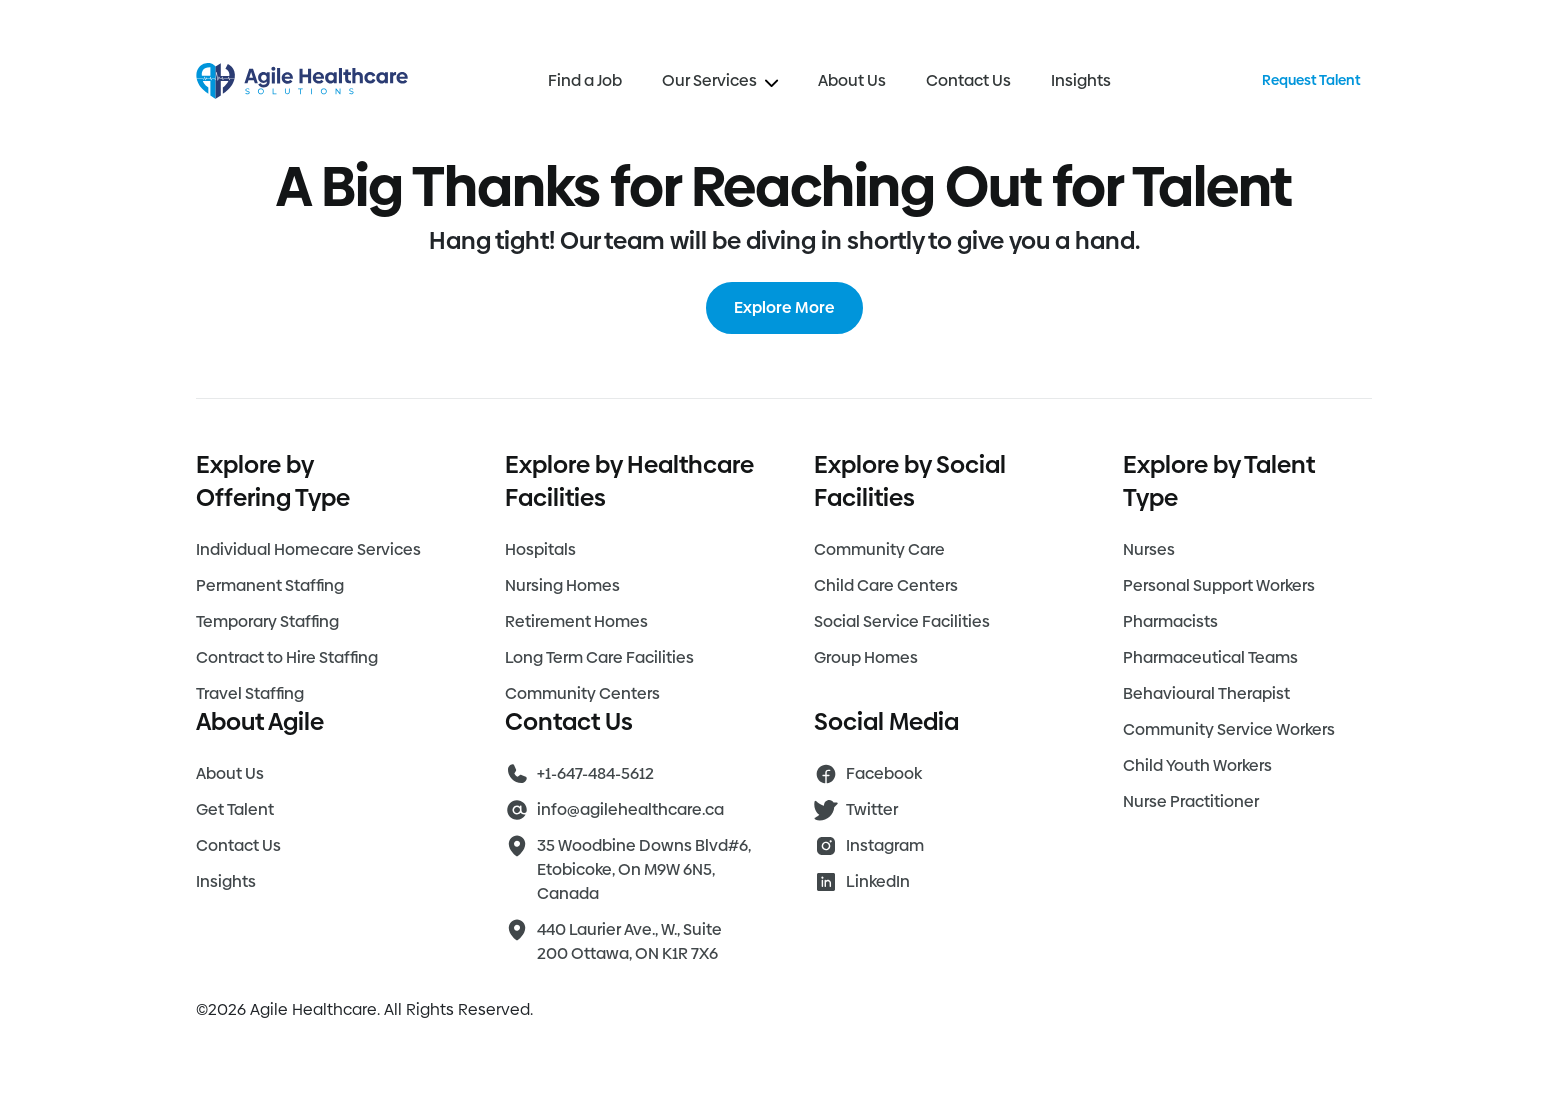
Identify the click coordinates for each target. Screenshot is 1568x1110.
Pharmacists (1170, 621)
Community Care (879, 549)
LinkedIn (878, 881)
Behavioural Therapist (1206, 693)
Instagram (885, 845)
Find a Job (585, 80)
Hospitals (540, 549)
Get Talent (235, 809)
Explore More (784, 307)
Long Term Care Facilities (599, 657)
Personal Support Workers (1219, 585)
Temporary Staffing (267, 621)
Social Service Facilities (902, 621)
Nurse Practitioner (1191, 801)
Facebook (884, 773)
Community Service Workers (1229, 729)
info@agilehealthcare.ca (630, 809)
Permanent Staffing (270, 585)
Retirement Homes (576, 621)
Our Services (720, 80)
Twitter (872, 809)
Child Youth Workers (1197, 765)
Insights (1081, 80)
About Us (852, 80)
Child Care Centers (886, 585)
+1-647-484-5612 (595, 773)
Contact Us (968, 80)
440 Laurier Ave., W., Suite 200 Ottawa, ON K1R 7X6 (629, 941)
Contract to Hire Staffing (287, 657)
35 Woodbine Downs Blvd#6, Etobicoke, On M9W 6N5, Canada (644, 869)
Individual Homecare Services (308, 549)
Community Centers (582, 693)
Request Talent (1311, 80)
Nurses (1149, 549)
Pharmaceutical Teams (1210, 657)
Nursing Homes (562, 585)
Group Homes (866, 657)
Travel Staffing (250, 693)
